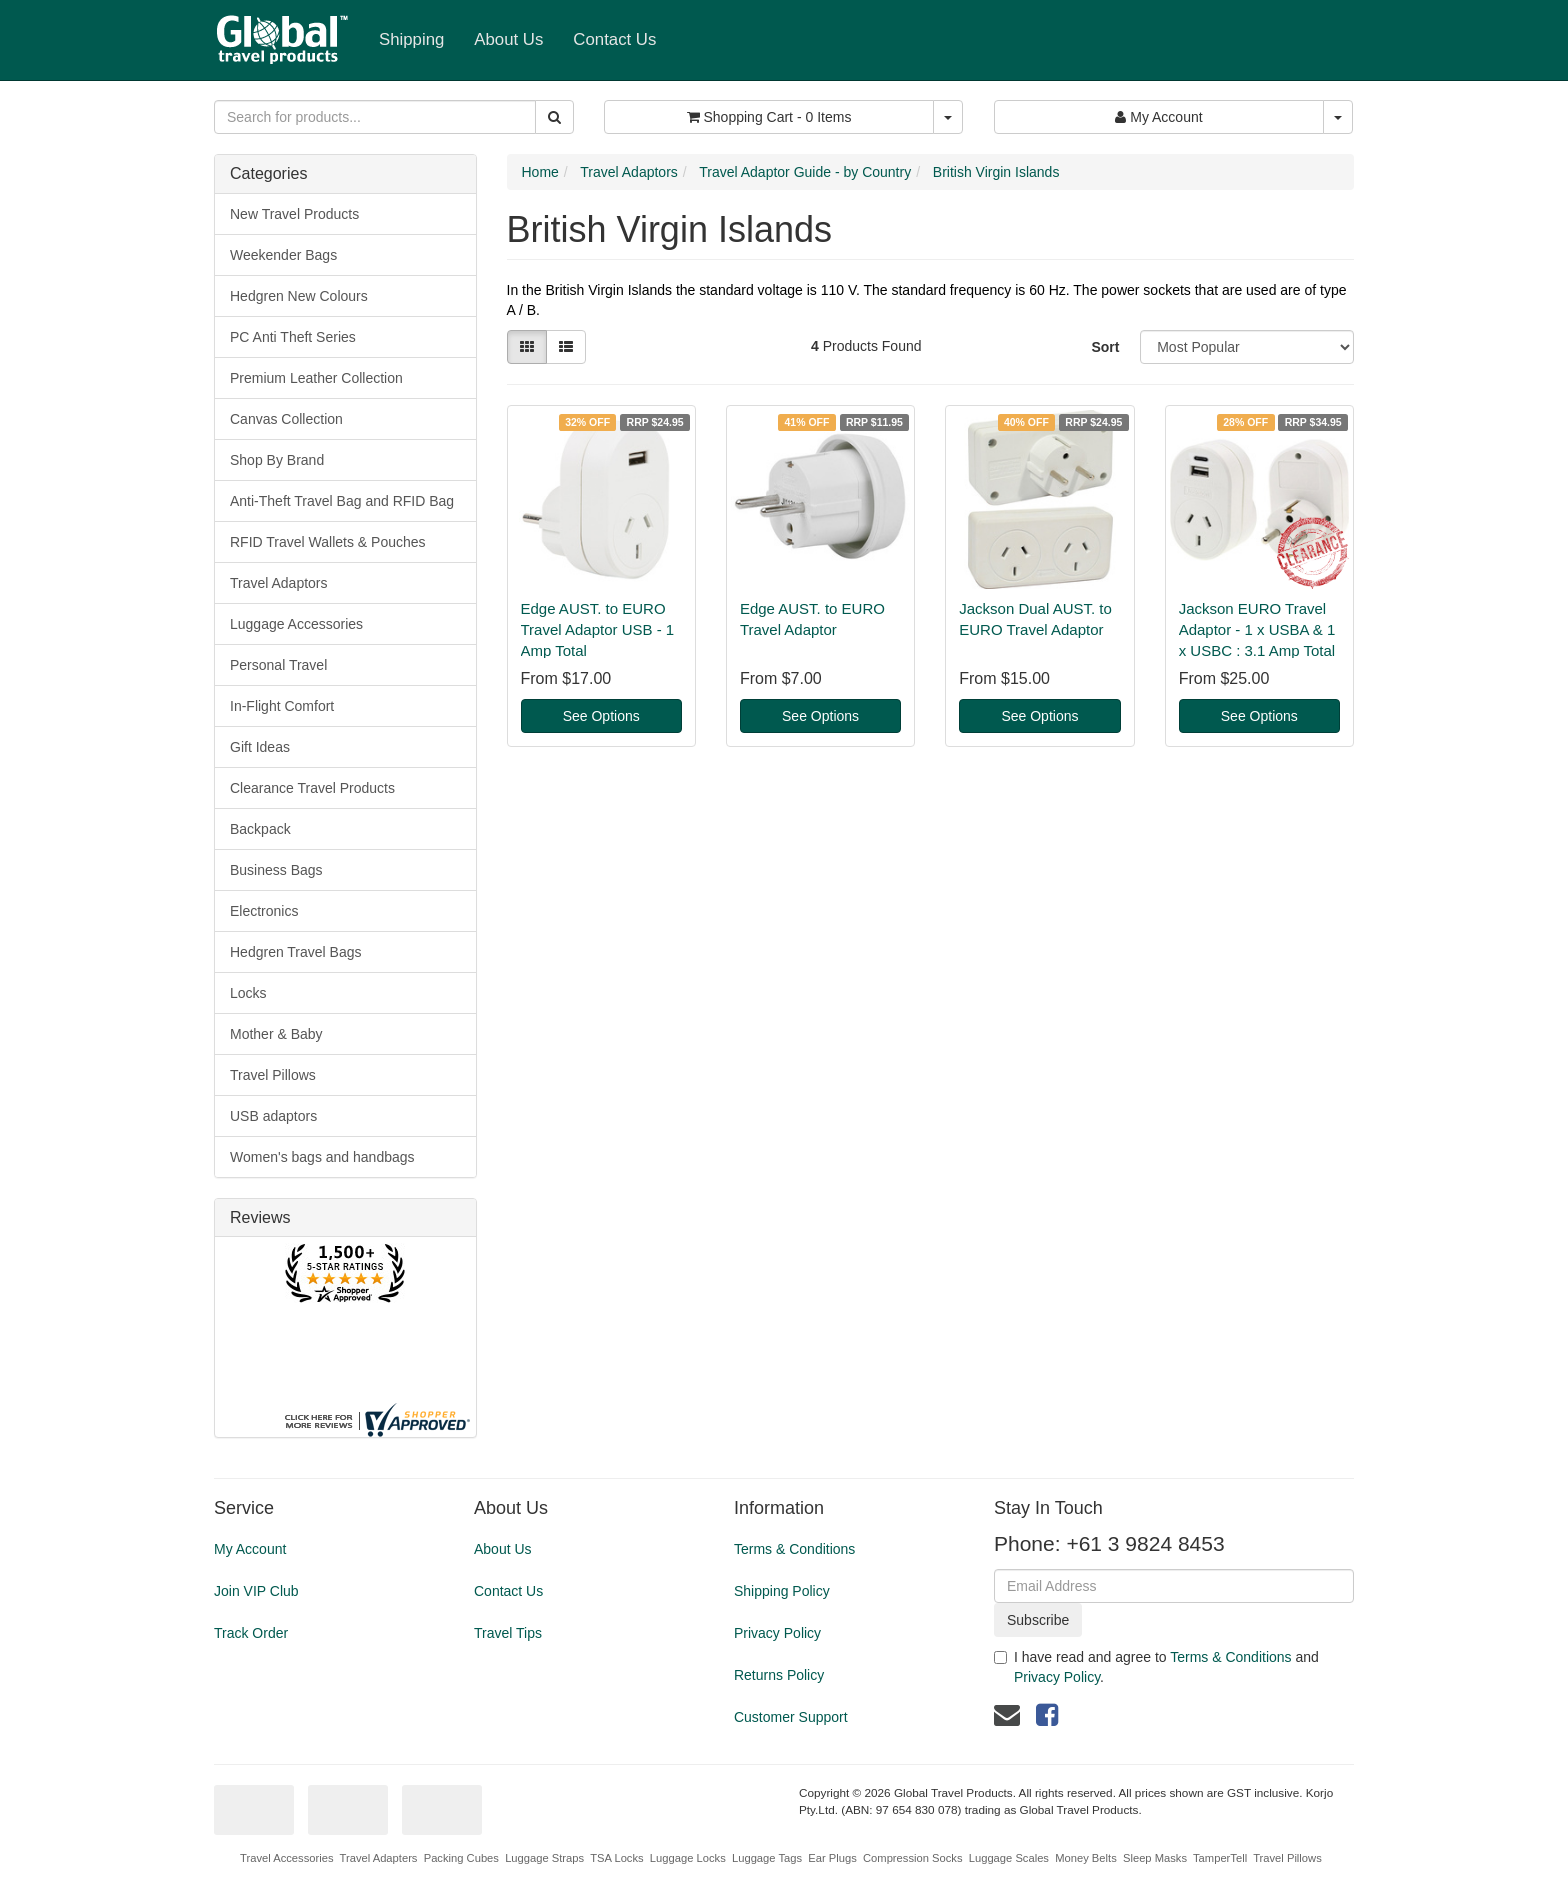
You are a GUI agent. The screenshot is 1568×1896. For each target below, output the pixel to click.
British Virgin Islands (996, 172)
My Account (250, 1549)
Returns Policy (779, 1675)
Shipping (411, 39)
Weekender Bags (283, 255)
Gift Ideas (260, 747)
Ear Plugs (832, 1858)
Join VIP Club (256, 1591)
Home (540, 172)
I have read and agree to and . (1156, 1667)
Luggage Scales (1009, 1858)
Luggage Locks (688, 1858)
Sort (1105, 347)
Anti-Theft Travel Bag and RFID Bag (342, 501)
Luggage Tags (767, 1858)
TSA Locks (616, 1858)
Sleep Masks (1155, 1858)
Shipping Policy (782, 1591)
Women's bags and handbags (322, 1157)
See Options (601, 716)
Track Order (251, 1633)
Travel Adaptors (279, 583)
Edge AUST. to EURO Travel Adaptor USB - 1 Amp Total (598, 629)
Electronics (264, 911)
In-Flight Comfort (282, 706)
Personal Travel (278, 665)
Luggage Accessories (296, 624)
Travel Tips (508, 1633)
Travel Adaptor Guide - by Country (805, 172)
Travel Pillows (273, 1075)
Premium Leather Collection (316, 378)
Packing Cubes (461, 1858)
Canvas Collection (286, 419)
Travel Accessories (286, 1858)
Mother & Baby (276, 1034)
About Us (508, 39)
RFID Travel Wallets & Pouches (328, 542)
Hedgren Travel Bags (296, 952)
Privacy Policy (777, 1633)
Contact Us (614, 39)
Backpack (260, 829)
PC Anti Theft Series (293, 337)
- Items (769, 117)
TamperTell (1220, 1858)
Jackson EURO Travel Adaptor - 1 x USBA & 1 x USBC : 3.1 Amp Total (1257, 629)
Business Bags (276, 870)
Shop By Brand (277, 460)
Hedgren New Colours (299, 296)
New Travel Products (294, 214)
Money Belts (1086, 1858)
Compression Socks (912, 1858)
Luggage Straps (544, 1858)
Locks (248, 993)
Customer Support (791, 1717)
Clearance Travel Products (312, 788)
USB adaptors (273, 1116)
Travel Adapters (379, 1858)
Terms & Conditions (794, 1549)
